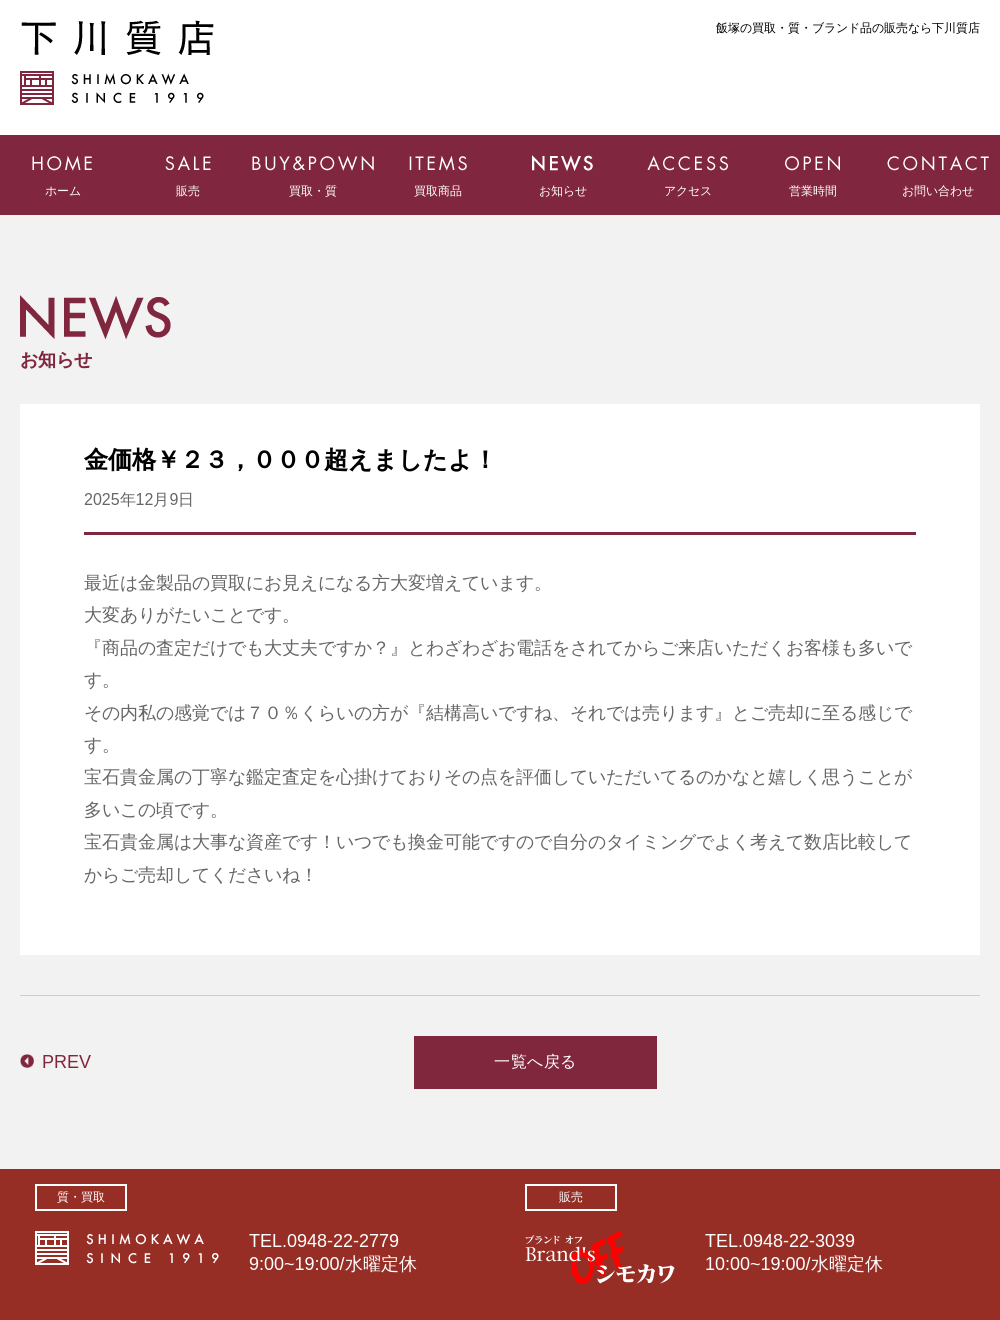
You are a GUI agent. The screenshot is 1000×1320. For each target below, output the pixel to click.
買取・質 (313, 191)
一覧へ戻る (535, 1061)
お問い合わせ (938, 191)
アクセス (688, 191)
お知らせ (563, 191)
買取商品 (438, 191)
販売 (188, 191)
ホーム (63, 191)
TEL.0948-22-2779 (324, 1241)
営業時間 (813, 191)
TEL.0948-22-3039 (780, 1241)
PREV (66, 1062)
